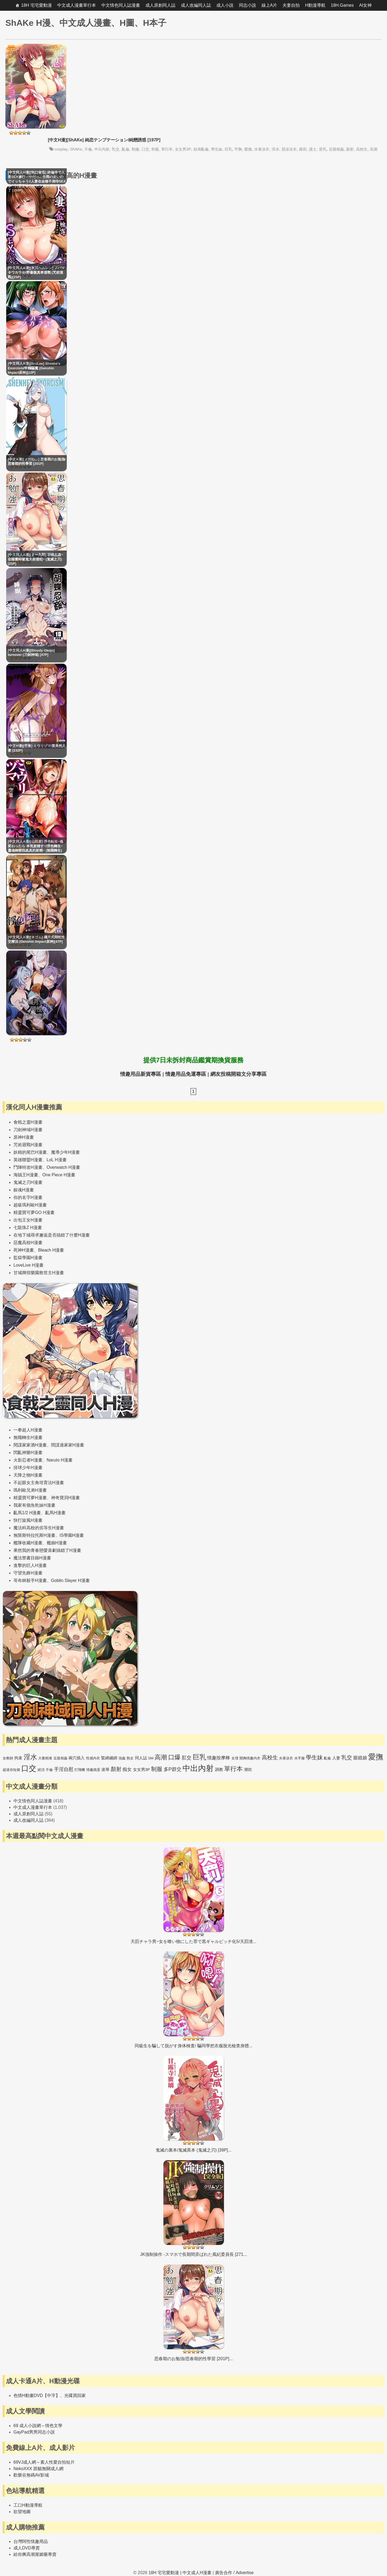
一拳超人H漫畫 (27, 1430)
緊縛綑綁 (109, 1758)
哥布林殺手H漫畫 (30, 1580)
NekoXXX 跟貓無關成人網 (38, 2468)
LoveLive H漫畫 (28, 1265)
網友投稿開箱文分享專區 (238, 1074)
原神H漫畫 (23, 1137)
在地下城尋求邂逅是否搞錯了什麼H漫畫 (51, 1235)
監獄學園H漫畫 (27, 1257)
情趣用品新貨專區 (140, 1074)
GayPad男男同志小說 (34, 2432)
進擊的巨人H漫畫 (30, 1565)
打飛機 (79, 1770)
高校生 (361, 149)
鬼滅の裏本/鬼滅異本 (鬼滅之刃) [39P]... (194, 2150)
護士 (313, 149)
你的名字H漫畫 (27, 1197)
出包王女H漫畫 (27, 1220)
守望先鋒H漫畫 (27, 1573)
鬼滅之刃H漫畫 (27, 1182)
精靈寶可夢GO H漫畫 (34, 1212)
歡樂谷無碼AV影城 (31, 2475)
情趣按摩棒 (218, 1757)
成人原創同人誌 (160, 5)
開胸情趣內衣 (249, 1758)
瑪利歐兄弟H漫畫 (30, 1490)
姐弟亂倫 (201, 149)
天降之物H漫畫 (27, 1475)
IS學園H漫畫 (72, 1535)
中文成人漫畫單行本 (76, 5)
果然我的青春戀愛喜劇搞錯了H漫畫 (47, 1550)
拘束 (18, 1758)
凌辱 (105, 1769)
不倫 (88, 149)
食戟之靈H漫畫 (27, 1122)
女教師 (8, 1758)
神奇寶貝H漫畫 (65, 1497)
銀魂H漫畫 (23, 1190)
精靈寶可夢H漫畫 (30, 1497)
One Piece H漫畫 (59, 1175)
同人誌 (141, 1758)
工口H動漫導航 (27, 2505)
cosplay (61, 149)
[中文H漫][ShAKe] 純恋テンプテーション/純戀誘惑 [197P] (104, 140)
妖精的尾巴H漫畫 (30, 1152)
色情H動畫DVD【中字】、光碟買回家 (49, 2395)
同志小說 (247, 5)
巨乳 (228, 149)
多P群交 (172, 1769)
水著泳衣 (261, 149)
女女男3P (183, 149)
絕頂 (41, 1770)
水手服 (299, 1758)
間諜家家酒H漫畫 (30, 1445)
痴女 (127, 1769)
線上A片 (269, 5)
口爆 (174, 1757)
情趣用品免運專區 (185, 1074)
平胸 (238, 149)
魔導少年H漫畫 (65, 1152)
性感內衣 (93, 1758)
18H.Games (342, 5)
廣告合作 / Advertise (234, 2572)
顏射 (350, 149)
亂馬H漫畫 (55, 1512)
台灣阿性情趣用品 (30, 2541)
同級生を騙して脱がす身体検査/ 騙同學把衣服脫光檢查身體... (193, 2045)
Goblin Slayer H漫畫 (70, 1580)
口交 (145, 149)
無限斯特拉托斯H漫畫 (34, 1535)
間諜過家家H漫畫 (67, 1445)
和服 (155, 149)
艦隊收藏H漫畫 (27, 1543)
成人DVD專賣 (26, 2548)
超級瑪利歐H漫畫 (30, 1205)
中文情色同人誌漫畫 (120, 5)
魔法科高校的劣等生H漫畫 (38, 1527)
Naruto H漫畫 (60, 1460)
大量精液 (45, 1758)
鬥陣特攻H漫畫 (27, 1167)
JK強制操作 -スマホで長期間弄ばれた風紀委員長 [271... (193, 2254)
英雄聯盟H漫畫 (27, 1159)
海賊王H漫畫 (25, 1175)
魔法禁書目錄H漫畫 (32, 1558)
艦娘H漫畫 (57, 1543)
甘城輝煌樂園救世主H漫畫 (38, 1272)
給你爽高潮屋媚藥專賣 (34, 2554)
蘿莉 (303, 149)
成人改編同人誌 (196, 5)
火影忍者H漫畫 (27, 1460)
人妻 (336, 1758)
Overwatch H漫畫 (63, 1167)
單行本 (167, 149)
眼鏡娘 (360, 1757)
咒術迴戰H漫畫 (27, 1144)
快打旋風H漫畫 (27, 1520)
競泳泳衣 (289, 149)
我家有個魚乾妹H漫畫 (34, 1505)
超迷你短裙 (11, 1770)
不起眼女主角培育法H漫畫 (38, 1482)
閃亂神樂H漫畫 (27, 1452)
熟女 (130, 1758)
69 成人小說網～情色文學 (37, 2425)
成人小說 (225, 5)
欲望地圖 (22, 2511)
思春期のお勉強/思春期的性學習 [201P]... (193, 2358)
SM (150, 1758)
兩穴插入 (77, 1758)
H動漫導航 (315, 5)
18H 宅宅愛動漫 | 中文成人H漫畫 (179, 2572)
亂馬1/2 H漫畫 (27, 1512)
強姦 (122, 1758)
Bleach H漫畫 (51, 1250)
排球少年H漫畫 (27, 1467)
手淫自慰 (63, 1769)
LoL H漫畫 (57, 1159)
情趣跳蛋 (93, 1770)
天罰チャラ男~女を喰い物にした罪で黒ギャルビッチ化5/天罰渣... (193, 1941)
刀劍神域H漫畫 (27, 1129)
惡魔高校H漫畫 (27, 1242)
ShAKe (76, 149)
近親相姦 (336, 149)
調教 (219, 1769)
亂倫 (125, 149)
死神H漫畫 (23, 1250)
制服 (135, 149)
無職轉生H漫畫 (27, 1437)
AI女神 (365, 5)
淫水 (275, 149)
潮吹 (248, 1769)
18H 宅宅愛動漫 (36, 5)
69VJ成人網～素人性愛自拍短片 (44, 2462)
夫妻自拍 (291, 5)
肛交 (186, 1757)
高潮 (373, 149)
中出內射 (101, 149)
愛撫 (248, 149)
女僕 (234, 1758)
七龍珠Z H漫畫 (27, 1227)
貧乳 (323, 149)
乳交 (115, 149)
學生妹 (216, 149)
